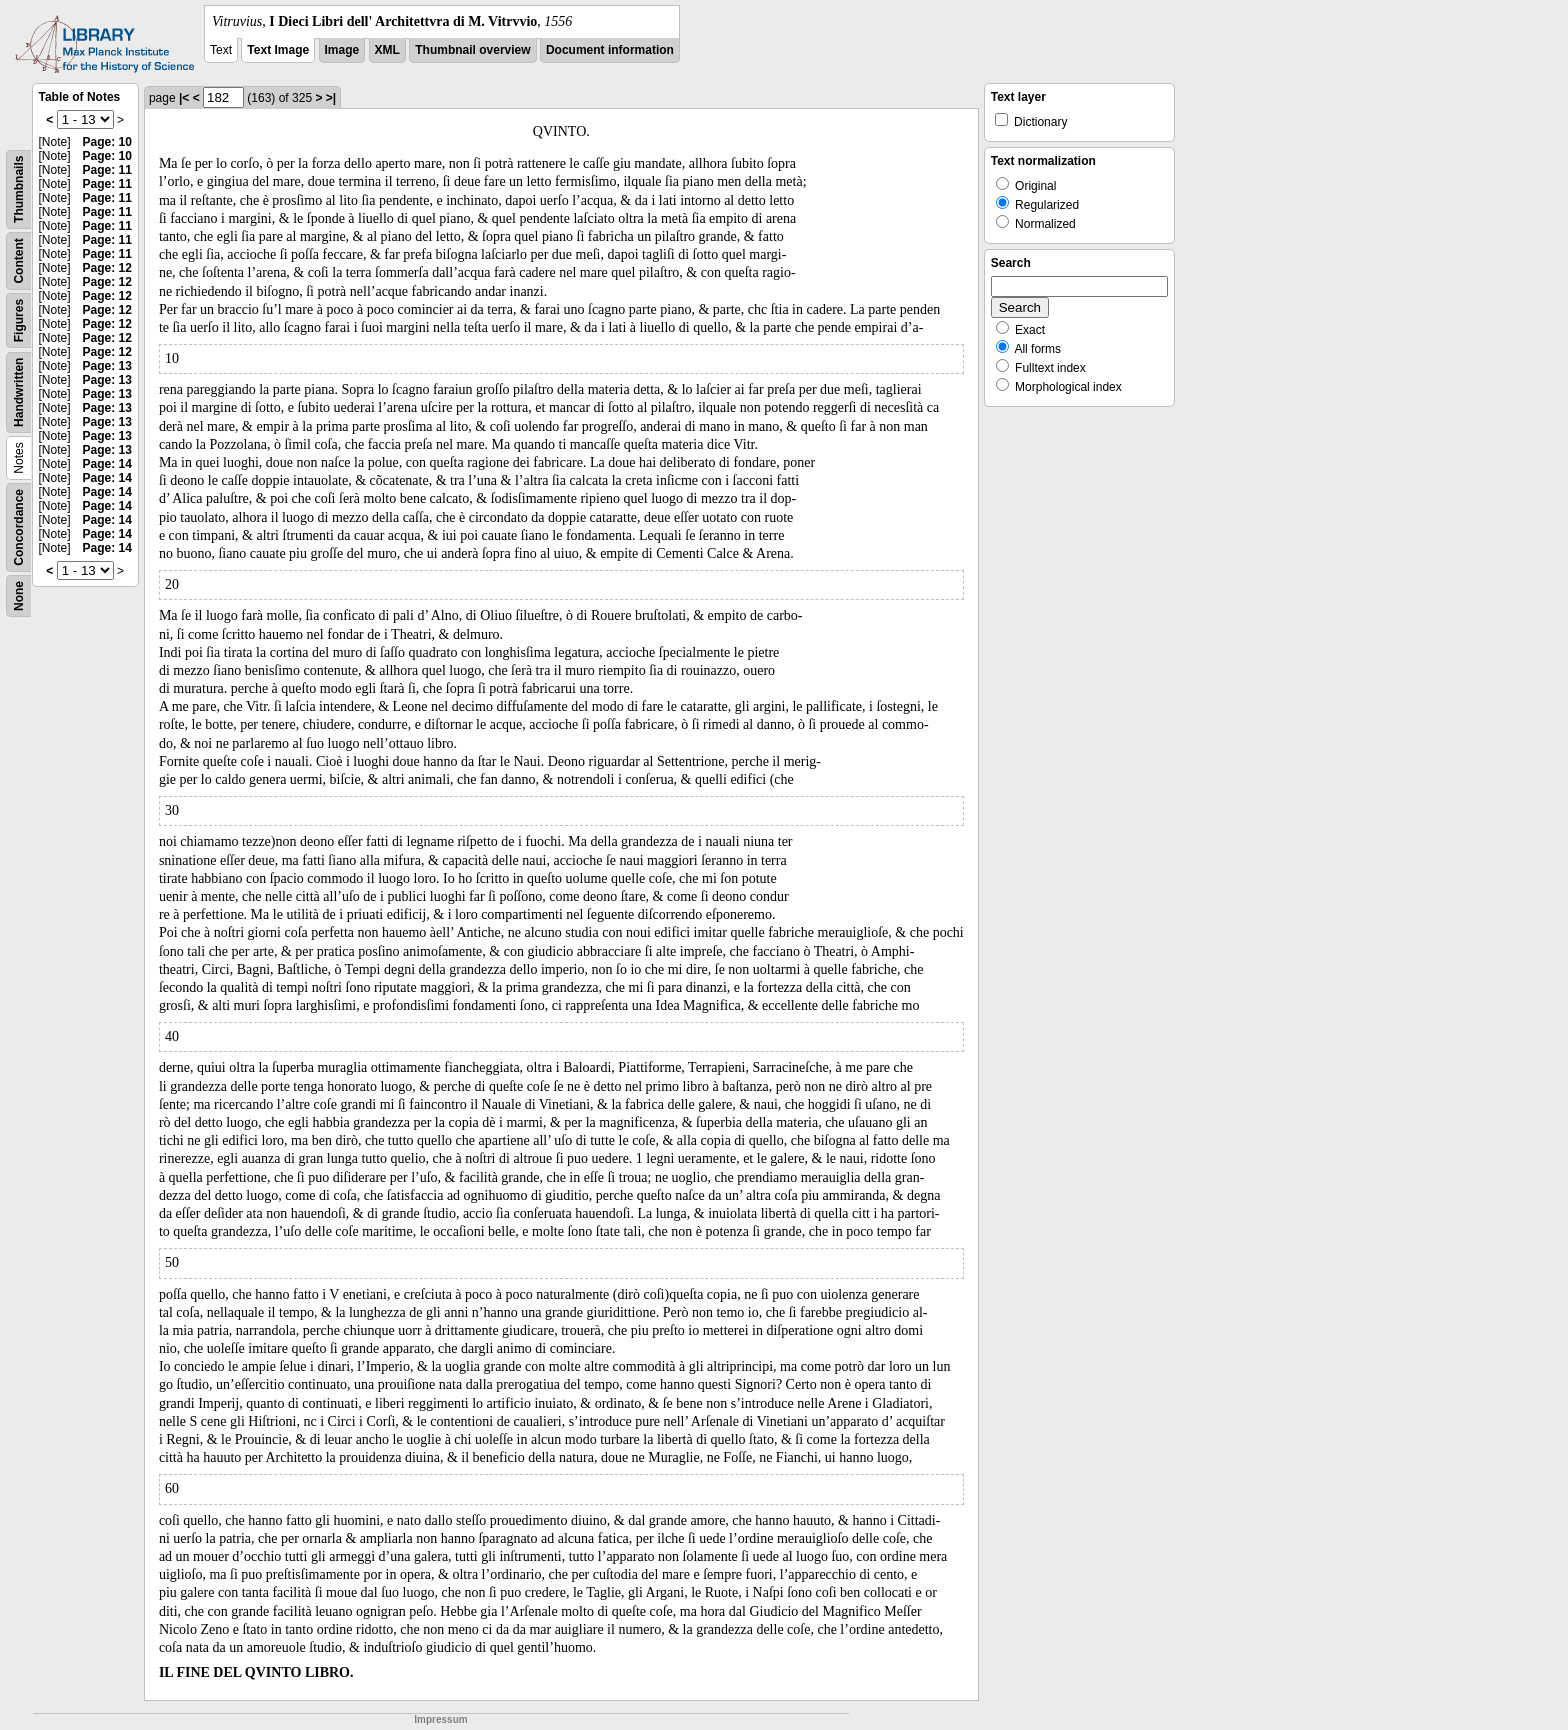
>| (331, 98)
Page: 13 (107, 366)
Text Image (278, 50)
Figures (19, 320)
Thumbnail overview (472, 50)
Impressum (440, 1719)
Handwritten (19, 392)
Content (19, 260)
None (19, 596)
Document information (610, 50)
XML (387, 50)
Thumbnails (19, 189)
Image (342, 50)
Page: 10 (107, 142)
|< (184, 98)
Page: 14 (107, 464)
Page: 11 (107, 170)
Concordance (19, 527)
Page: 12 (107, 268)
